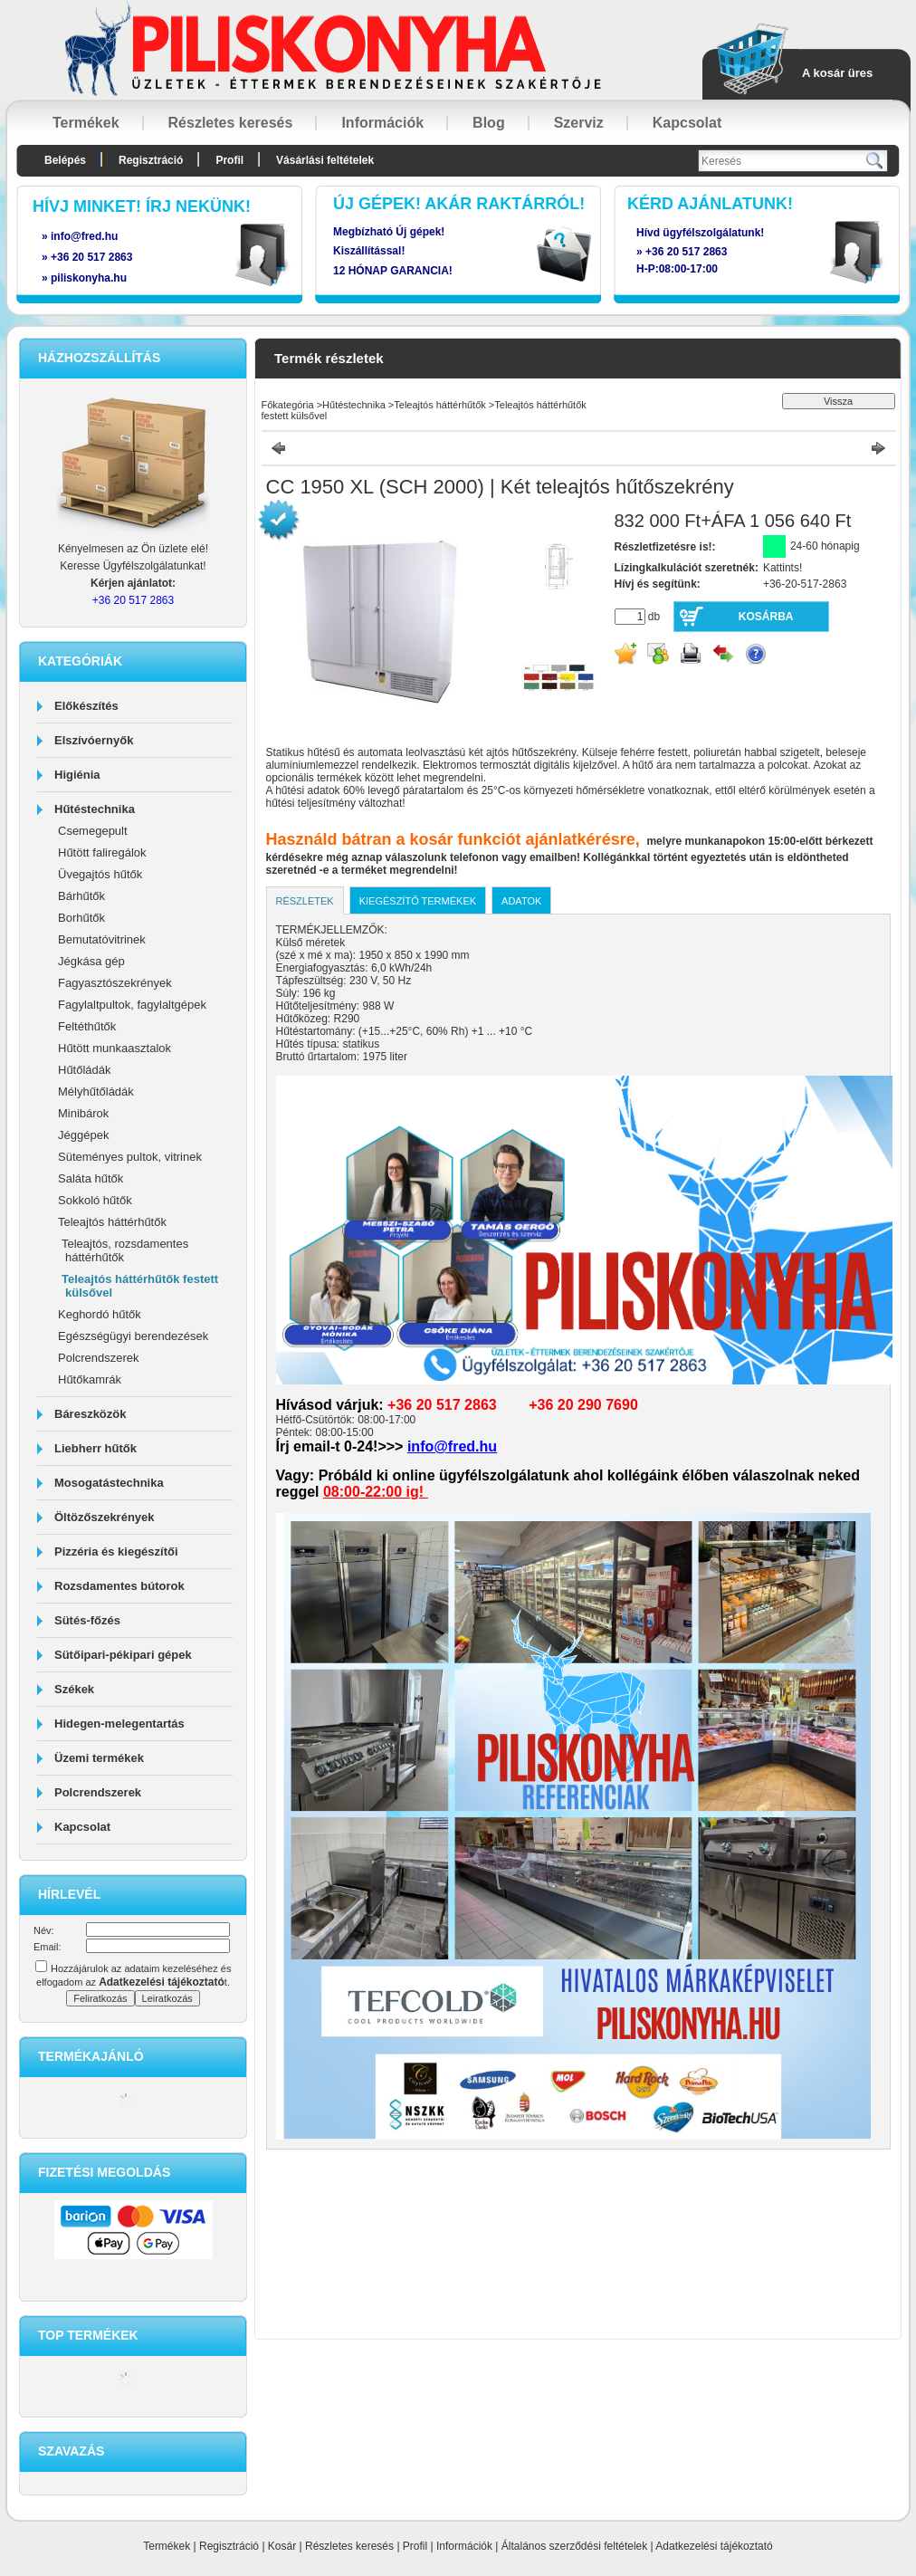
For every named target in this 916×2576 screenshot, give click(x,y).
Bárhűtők (81, 896)
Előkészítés (86, 706)
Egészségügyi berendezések (133, 1336)
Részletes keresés (349, 2546)
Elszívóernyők (93, 740)
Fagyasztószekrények (115, 983)
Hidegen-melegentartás (119, 1723)
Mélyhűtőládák (96, 1091)
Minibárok (83, 1113)
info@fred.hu (452, 1446)
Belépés (65, 160)
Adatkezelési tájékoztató (713, 2546)
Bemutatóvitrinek (102, 939)
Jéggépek (83, 1135)
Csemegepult (93, 831)
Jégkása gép (91, 961)
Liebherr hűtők (95, 1448)
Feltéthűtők (87, 1026)
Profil (415, 2546)
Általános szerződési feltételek (574, 2546)
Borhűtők (81, 917)
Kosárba (766, 616)
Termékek (166, 2546)
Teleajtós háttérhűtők (112, 1222)
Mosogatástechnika (109, 1482)
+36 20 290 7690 (583, 1404)
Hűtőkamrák (89, 1379)
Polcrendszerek (98, 1358)
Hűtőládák (84, 1070)
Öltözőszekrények (104, 1517)
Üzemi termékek (99, 1758)
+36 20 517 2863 (686, 251)
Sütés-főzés (87, 1620)
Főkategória (288, 404)
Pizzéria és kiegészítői (116, 1551)
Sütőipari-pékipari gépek (123, 1654)
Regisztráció (229, 2546)
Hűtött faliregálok (102, 852)
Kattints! (782, 567)
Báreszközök (90, 1414)
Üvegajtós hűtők (100, 874)
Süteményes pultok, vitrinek (130, 1157)
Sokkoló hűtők (95, 1200)
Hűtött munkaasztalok (114, 1048)
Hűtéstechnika (94, 809)
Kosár (282, 2546)
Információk (464, 2546)
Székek (74, 1689)
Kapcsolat (82, 1827)
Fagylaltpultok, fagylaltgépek (132, 1004)
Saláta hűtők (90, 1178)
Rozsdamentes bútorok (119, 1586)
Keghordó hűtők (99, 1314)
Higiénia (77, 774)
